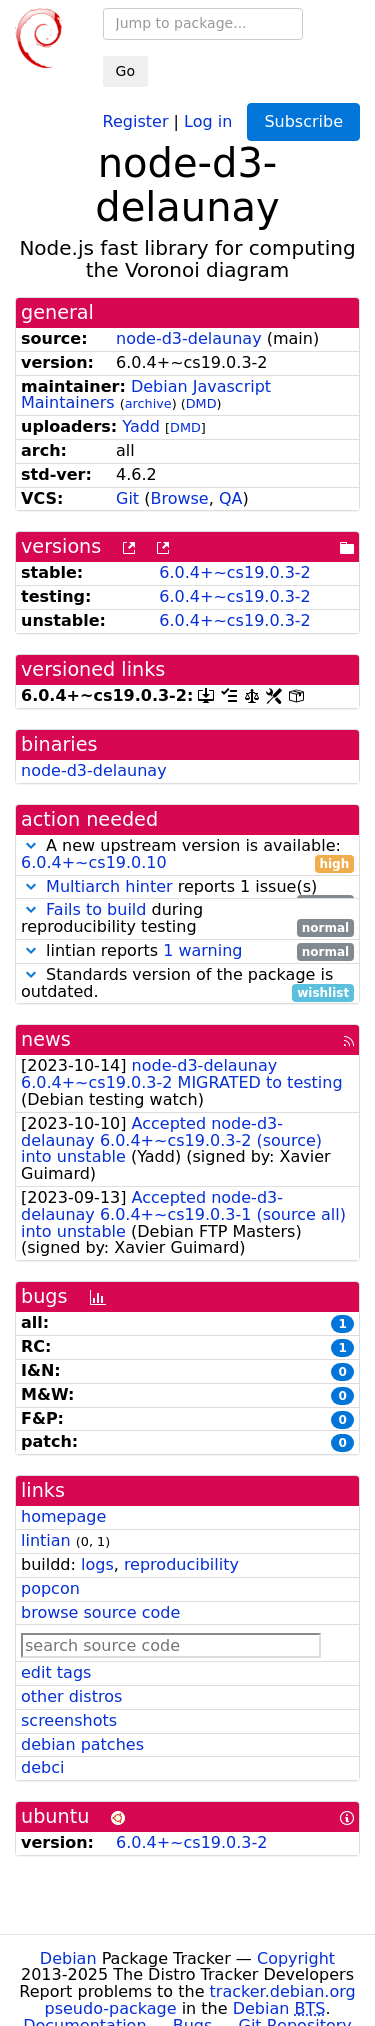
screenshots (69, 1720)
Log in (208, 120)
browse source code (100, 1612)
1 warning (202, 950)
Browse (179, 498)
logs (97, 1564)
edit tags (56, 1672)
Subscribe (303, 121)
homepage (63, 1516)
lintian (46, 1540)
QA (231, 498)
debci (42, 1767)
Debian (68, 1958)
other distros (71, 1696)
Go (125, 71)
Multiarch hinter (109, 886)
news (46, 1039)
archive (148, 403)
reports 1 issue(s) (187, 887)
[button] (31, 845)
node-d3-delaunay (189, 338)
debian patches (82, 1744)
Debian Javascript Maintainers (146, 395)
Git (127, 498)
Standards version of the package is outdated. (187, 984)
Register (136, 120)
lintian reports (187, 951)
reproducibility (181, 1564)
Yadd (141, 426)
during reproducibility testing (187, 919)
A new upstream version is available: (187, 855)
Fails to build (96, 909)
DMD (201, 403)
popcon (50, 1588)
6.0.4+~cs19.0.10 (94, 862)
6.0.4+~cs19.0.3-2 (235, 572)
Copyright (296, 1958)
